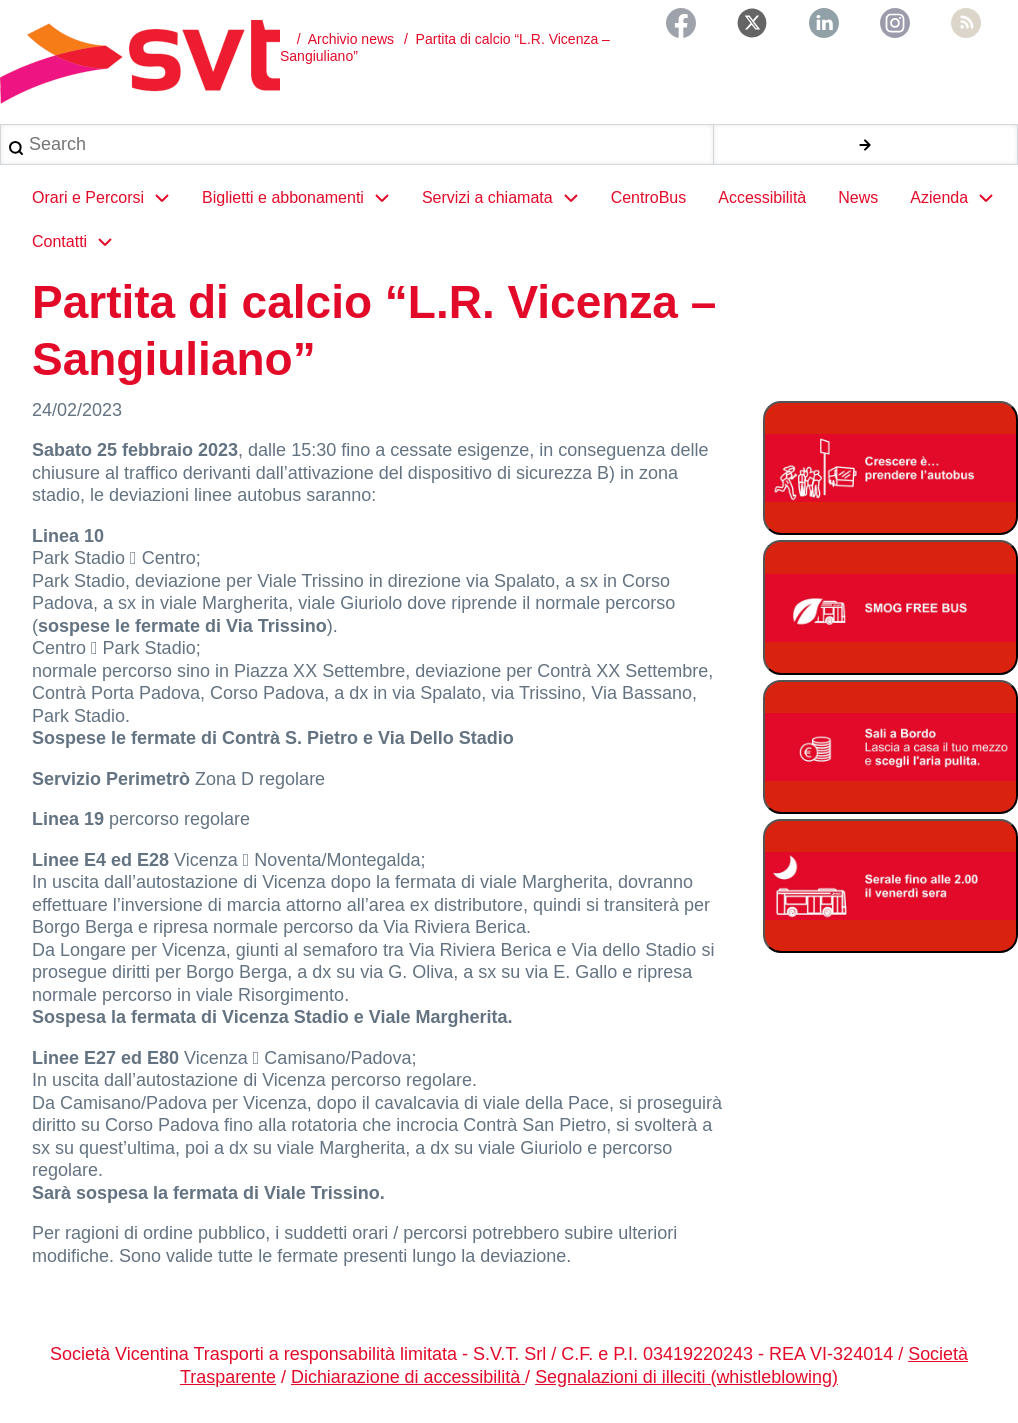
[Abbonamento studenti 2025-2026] (890, 469)
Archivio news (351, 39)
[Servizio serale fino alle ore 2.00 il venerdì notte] (890, 889)
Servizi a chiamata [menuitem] (508, 198)
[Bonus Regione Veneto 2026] (890, 749)
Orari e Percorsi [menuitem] (109, 198)
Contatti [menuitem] (80, 242)
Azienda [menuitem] (960, 198)
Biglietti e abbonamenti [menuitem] (304, 198)
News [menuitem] (858, 197)
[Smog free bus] (890, 609)
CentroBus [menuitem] (649, 197)
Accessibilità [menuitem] (762, 197)
